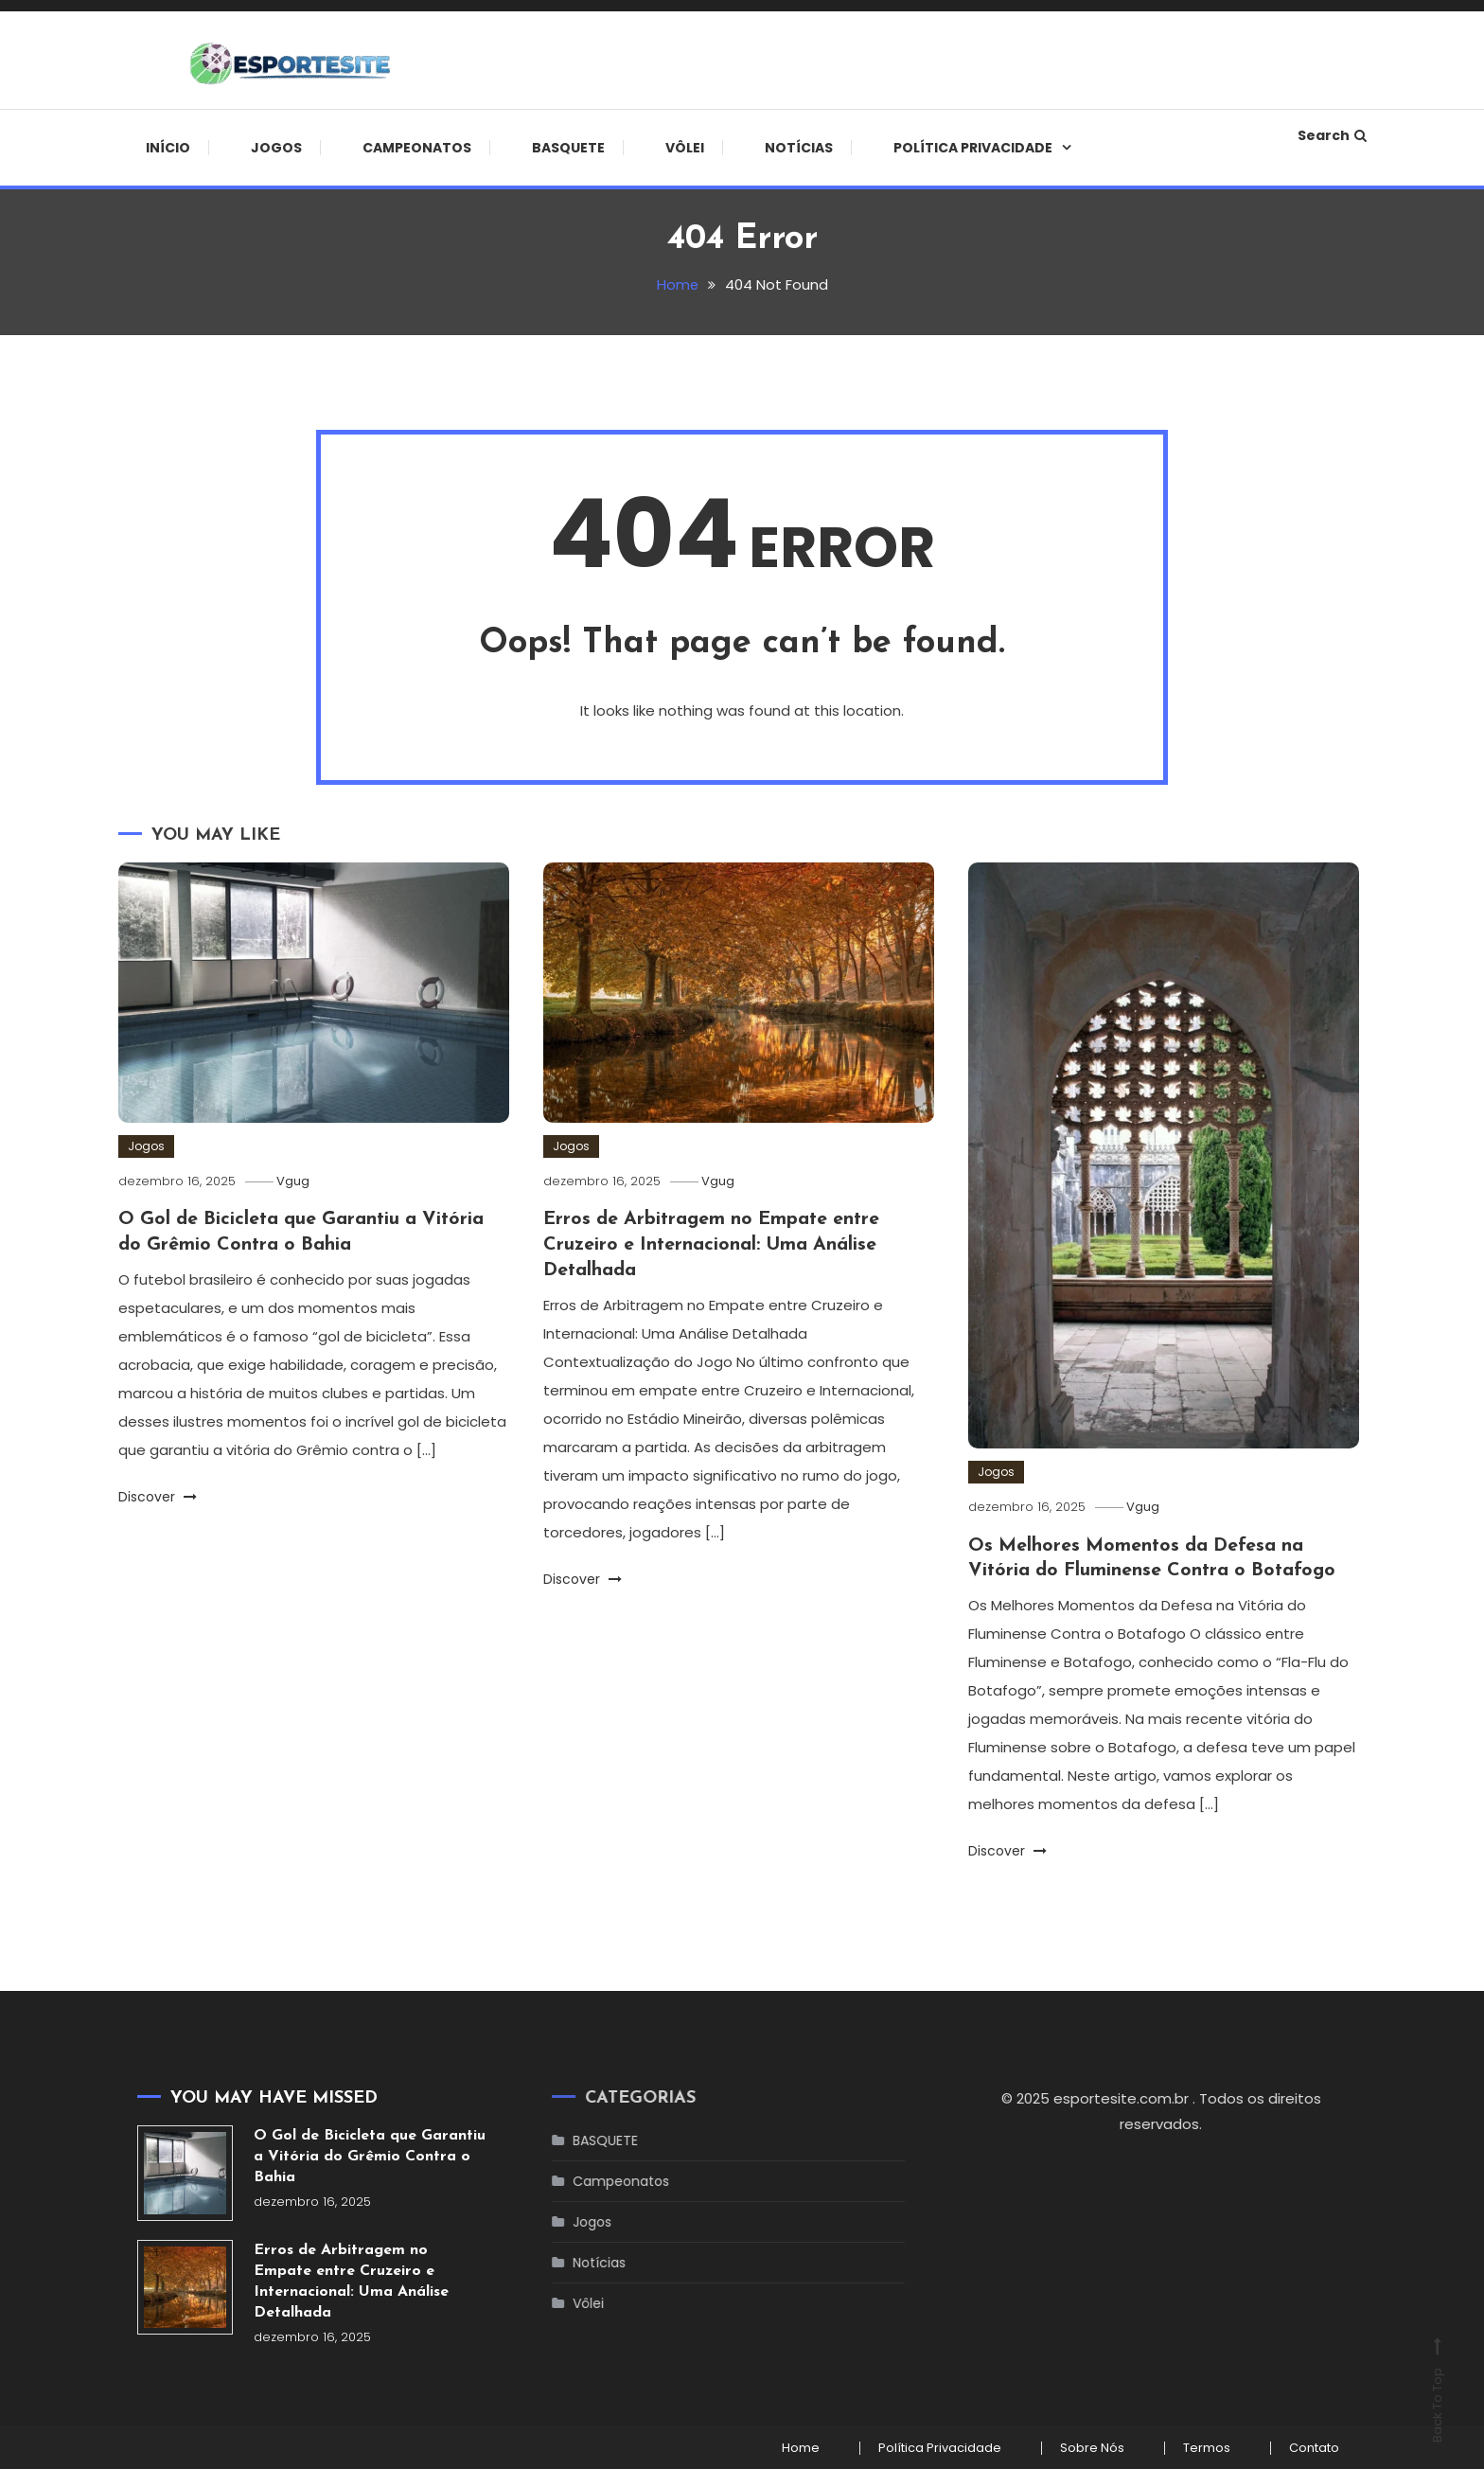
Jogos (276, 147)
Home (792, 2446)
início (168, 147)
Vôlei (684, 147)
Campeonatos (416, 147)
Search (1332, 135)
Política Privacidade (972, 147)
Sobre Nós (1087, 2446)
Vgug (295, 1181)
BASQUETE (568, 147)
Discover (157, 1494)
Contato (1313, 2446)
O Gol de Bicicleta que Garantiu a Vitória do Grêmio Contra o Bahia (370, 2155)
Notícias (799, 147)
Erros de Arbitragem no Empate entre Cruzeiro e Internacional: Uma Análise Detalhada (715, 1244)
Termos (1204, 2446)
